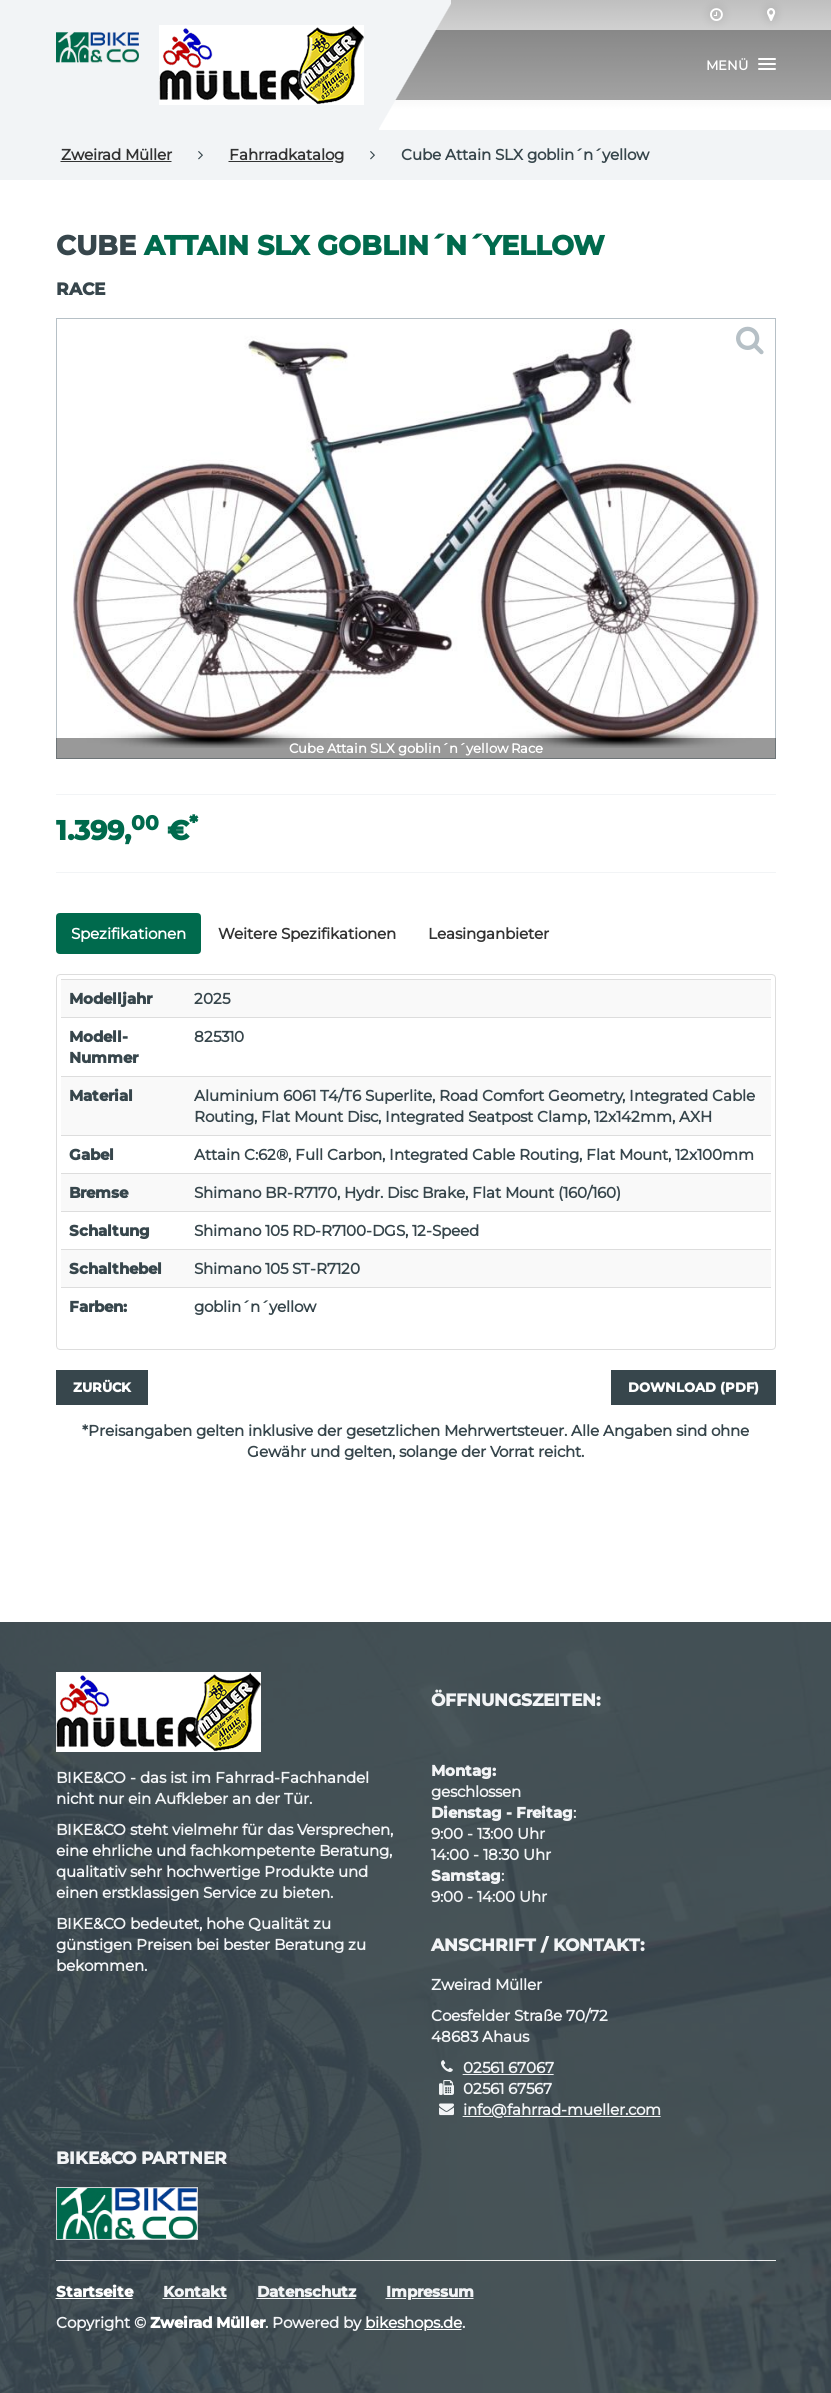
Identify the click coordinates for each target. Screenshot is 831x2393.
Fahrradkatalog (286, 154)
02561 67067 (508, 2067)
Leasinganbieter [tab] (488, 933)
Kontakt (195, 2291)
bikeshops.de (413, 2322)
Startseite (94, 2291)
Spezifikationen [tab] (128, 933)
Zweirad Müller (116, 154)
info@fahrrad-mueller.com (562, 2109)
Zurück (102, 1387)
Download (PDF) (693, 1387)
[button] (741, 65)
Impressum (430, 2291)
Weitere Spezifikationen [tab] (307, 933)
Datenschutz (306, 2291)
